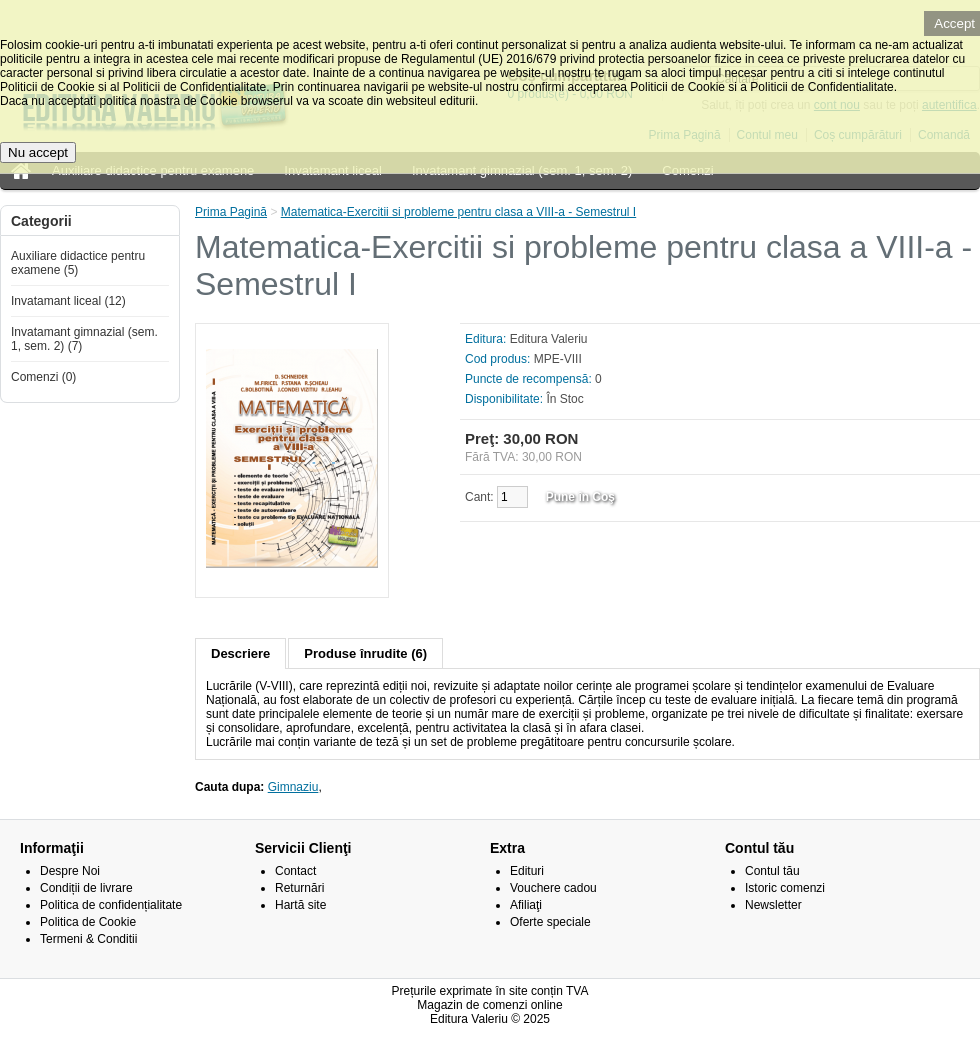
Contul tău (772, 871)
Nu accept (38, 152)
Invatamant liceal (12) (68, 301)
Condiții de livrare (86, 888)
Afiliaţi (526, 905)
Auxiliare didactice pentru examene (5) (78, 263)
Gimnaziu (293, 787)
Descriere (240, 653)
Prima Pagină (231, 212)
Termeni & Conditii (88, 939)
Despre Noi (70, 871)
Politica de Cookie (88, 922)
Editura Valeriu (549, 339)
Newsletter (773, 905)
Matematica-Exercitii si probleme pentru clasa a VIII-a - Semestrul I (458, 212)
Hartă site (300, 905)
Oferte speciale (550, 922)
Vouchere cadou (553, 888)
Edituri (527, 871)
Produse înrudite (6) (365, 653)
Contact (295, 871)
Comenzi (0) (43, 377)
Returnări (299, 888)
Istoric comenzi (785, 888)
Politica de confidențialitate (111, 905)
